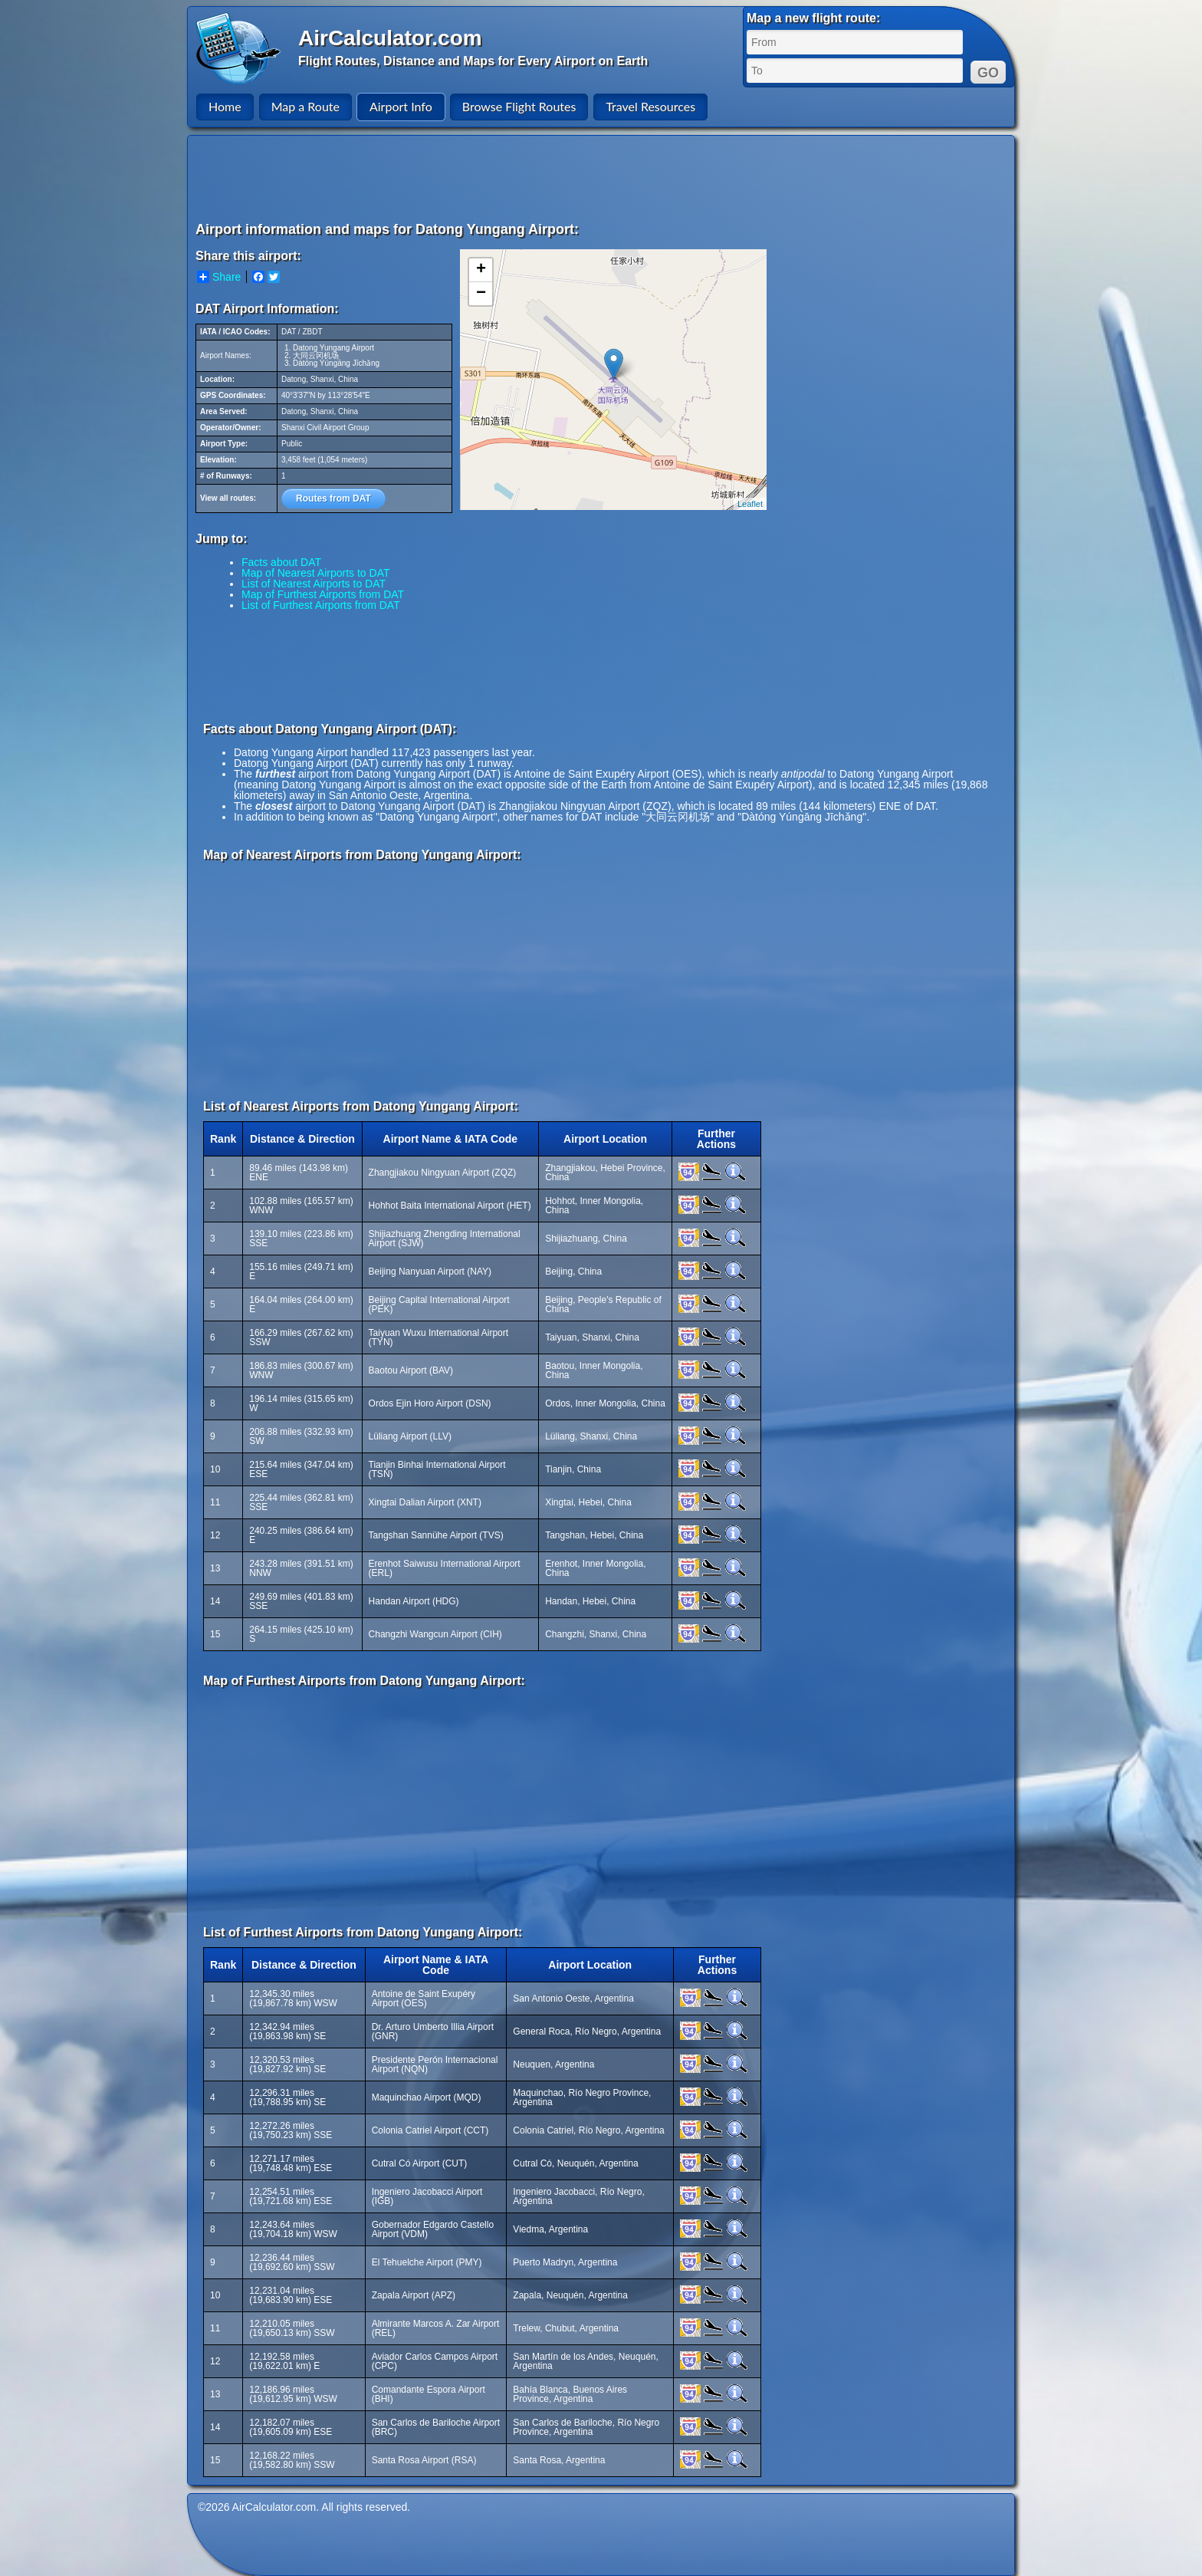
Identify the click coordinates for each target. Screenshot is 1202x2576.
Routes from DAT (333, 498)
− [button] (481, 293)
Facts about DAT (281, 562)
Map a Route (305, 106)
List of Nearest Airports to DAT (313, 583)
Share (219, 277)
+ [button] (481, 269)
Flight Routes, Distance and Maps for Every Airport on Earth (473, 60)
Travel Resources (650, 106)
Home (225, 106)
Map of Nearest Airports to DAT (315, 573)
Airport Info (400, 106)
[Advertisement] (603, 177)
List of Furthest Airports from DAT (320, 605)
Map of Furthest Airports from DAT (322, 594)
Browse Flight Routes (519, 106)
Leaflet (750, 503)
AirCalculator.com (390, 38)
